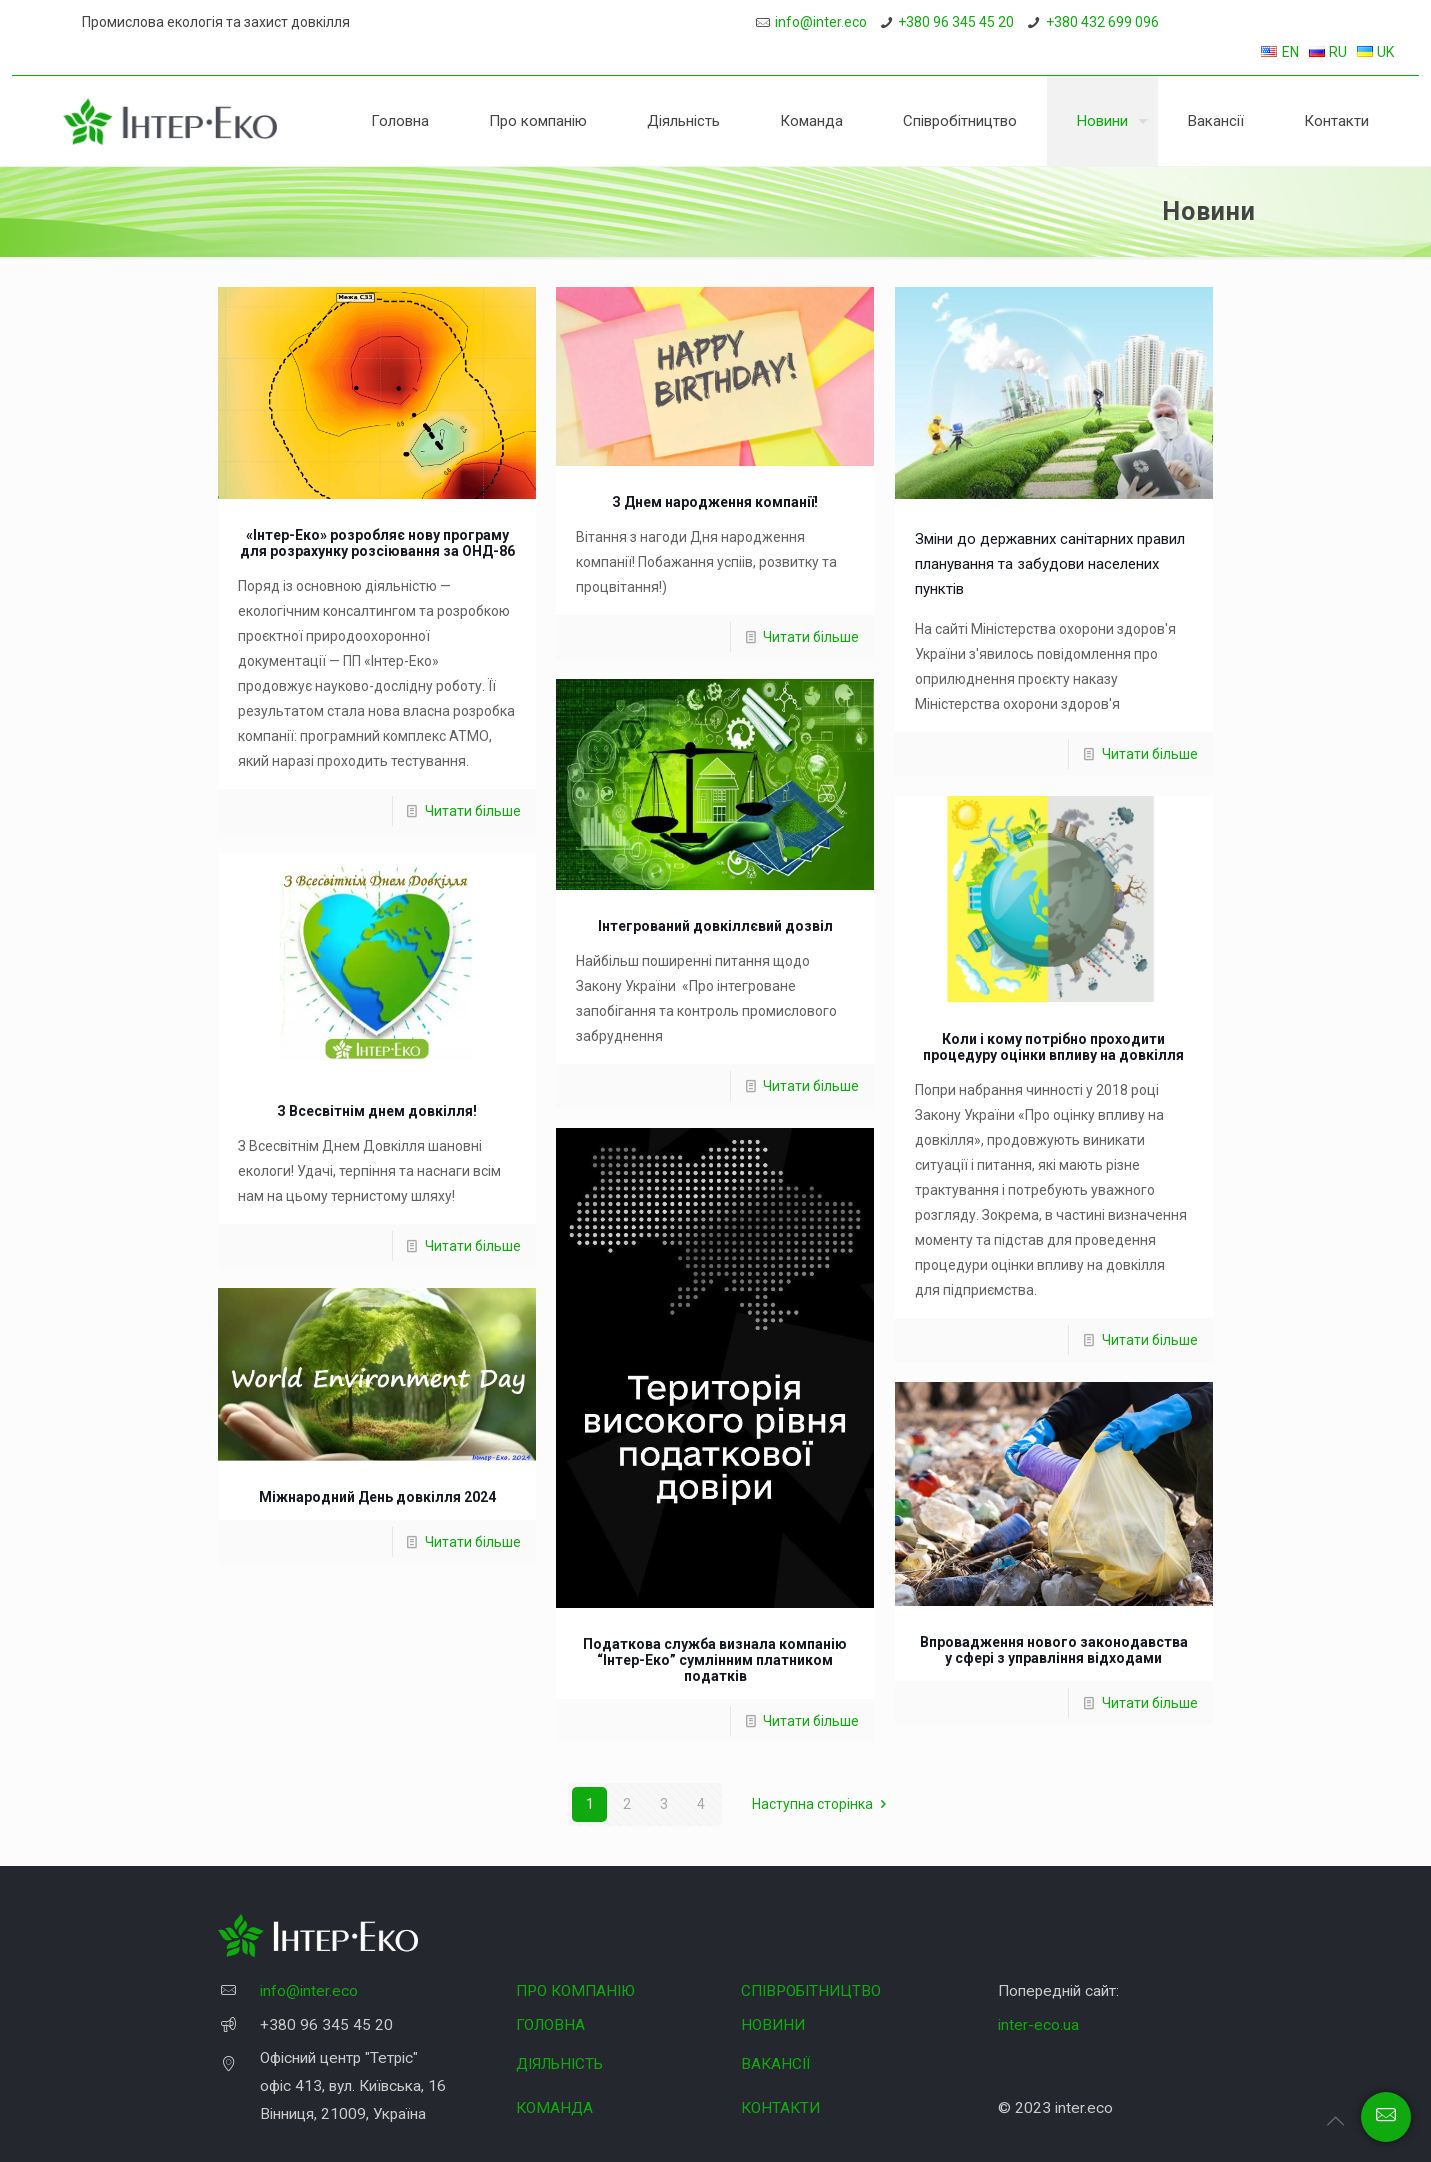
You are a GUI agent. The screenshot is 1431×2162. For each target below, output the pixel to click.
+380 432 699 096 (1102, 22)
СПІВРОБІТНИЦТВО (811, 1991)
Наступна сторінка (822, 1804)
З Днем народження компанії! (715, 502)
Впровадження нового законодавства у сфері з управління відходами (1054, 1650)
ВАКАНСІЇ (775, 2064)
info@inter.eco (821, 22)
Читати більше (473, 811)
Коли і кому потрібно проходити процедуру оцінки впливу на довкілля (1053, 1047)
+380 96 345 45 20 (956, 22)
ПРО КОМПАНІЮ (575, 1991)
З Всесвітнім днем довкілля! (377, 1111)
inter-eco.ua (1038, 2025)
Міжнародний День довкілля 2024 (377, 1497)
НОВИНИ (773, 2025)
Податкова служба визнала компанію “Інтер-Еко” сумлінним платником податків (715, 1660)
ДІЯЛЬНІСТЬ (559, 2064)
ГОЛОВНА (550, 2025)
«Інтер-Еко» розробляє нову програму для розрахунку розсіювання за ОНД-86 (377, 543)
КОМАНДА (554, 2108)
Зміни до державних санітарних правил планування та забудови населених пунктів (1050, 564)
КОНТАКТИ (780, 2108)
